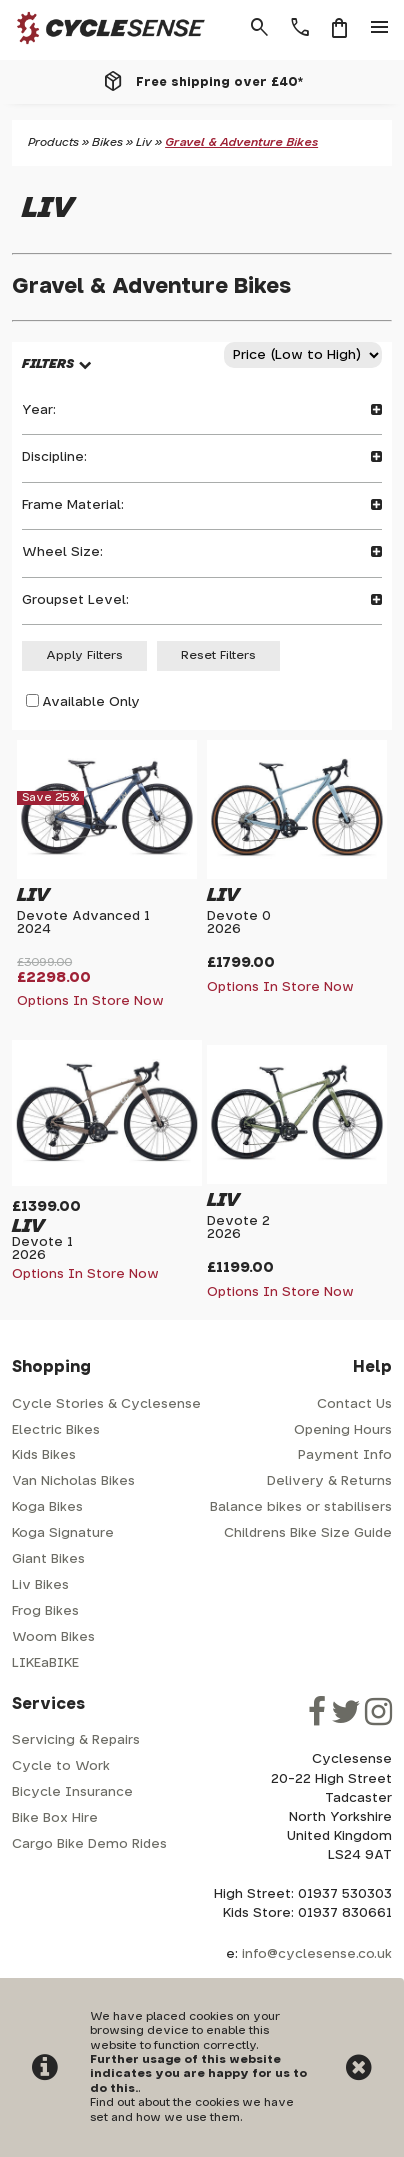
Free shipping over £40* (219, 82)
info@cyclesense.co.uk (317, 1954)
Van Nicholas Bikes (73, 1481)
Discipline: (202, 457)
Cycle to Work (61, 1766)
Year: (202, 410)
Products (53, 142)
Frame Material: (202, 505)
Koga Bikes (47, 1507)
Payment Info (345, 1455)
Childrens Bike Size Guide (308, 1533)
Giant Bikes (48, 1559)
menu (380, 28)
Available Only (91, 702)
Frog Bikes (45, 1611)
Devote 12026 (42, 1249)
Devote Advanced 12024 (83, 923)
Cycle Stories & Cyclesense (106, 1404)
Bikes (107, 142)
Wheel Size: (202, 552)
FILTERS (48, 364)
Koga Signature (63, 1533)
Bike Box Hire (55, 1818)
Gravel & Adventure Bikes (241, 142)
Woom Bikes (53, 1637)
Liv (144, 142)
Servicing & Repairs (76, 1740)
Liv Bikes (40, 1585)
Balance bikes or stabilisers (301, 1507)
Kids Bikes (44, 1455)
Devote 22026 (238, 1228)
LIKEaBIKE (45, 1663)
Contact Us (354, 1404)
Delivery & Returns (329, 1481)
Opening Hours (343, 1430)
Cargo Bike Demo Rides (89, 1844)
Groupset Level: (202, 600)
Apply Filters (84, 655)
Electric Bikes (56, 1430)
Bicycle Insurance (72, 1792)
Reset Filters (218, 655)
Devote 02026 (239, 923)
